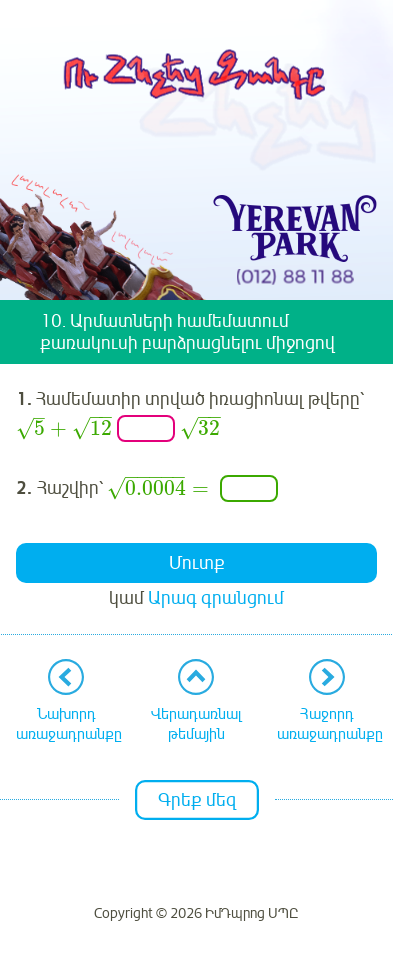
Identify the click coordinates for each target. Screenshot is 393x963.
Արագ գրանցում (216, 598)
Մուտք (197, 563)
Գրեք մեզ (197, 800)
